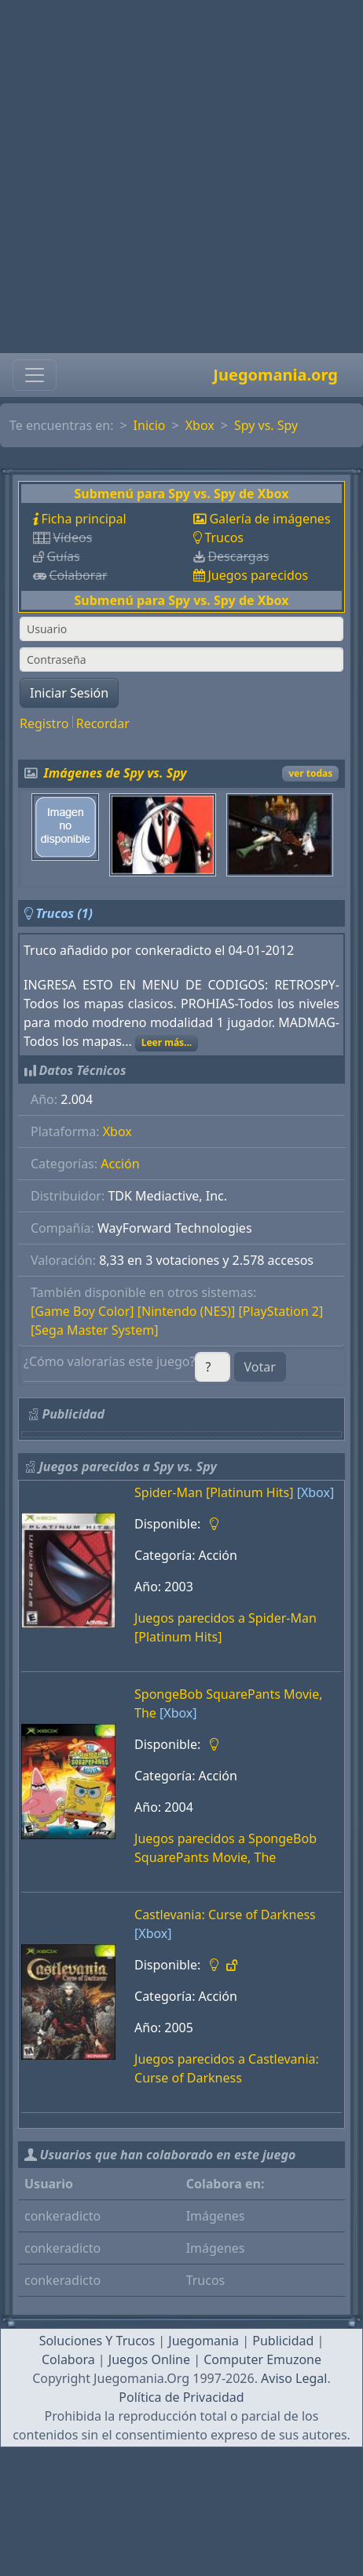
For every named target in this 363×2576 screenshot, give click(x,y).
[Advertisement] (177, 176)
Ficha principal (83, 518)
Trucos (224, 537)
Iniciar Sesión (69, 692)
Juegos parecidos (257, 575)
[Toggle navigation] (35, 375)
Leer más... (166, 1042)
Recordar (103, 723)
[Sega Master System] (94, 1330)
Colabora (68, 2359)
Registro (44, 723)
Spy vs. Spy (266, 425)
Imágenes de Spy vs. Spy (115, 773)
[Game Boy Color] (82, 1311)
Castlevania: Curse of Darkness (225, 1914)
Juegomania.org (275, 374)
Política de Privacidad (181, 2397)
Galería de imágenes (269, 518)
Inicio (150, 425)
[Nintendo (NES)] (187, 1311)
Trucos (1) (64, 913)
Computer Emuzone (262, 2359)
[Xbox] (316, 1492)
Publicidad (283, 2340)
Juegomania (203, 2340)
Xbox (199, 425)
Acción (120, 1163)
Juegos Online (149, 2359)
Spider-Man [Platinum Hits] (213, 1492)
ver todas (310, 773)
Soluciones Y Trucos (97, 2340)
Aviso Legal (294, 2378)
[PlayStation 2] (280, 1311)
